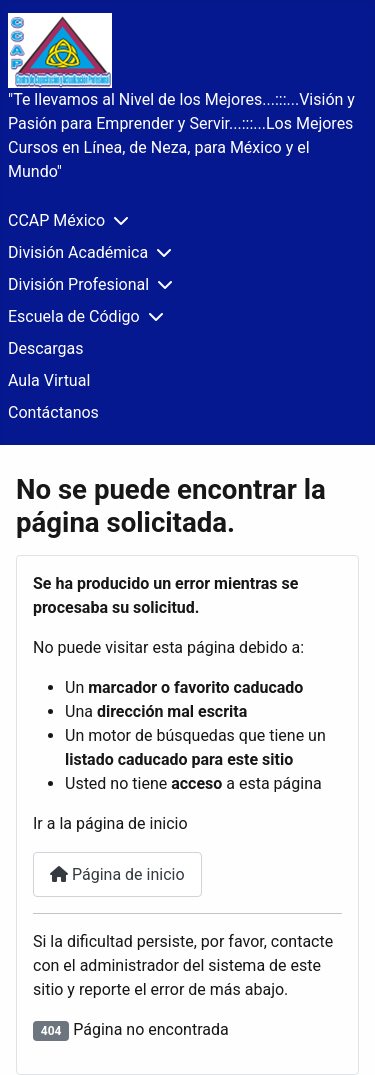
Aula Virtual (49, 380)
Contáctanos (53, 412)
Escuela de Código (74, 316)
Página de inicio (117, 874)
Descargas (46, 348)
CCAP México (56, 220)
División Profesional (78, 284)
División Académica (78, 252)
